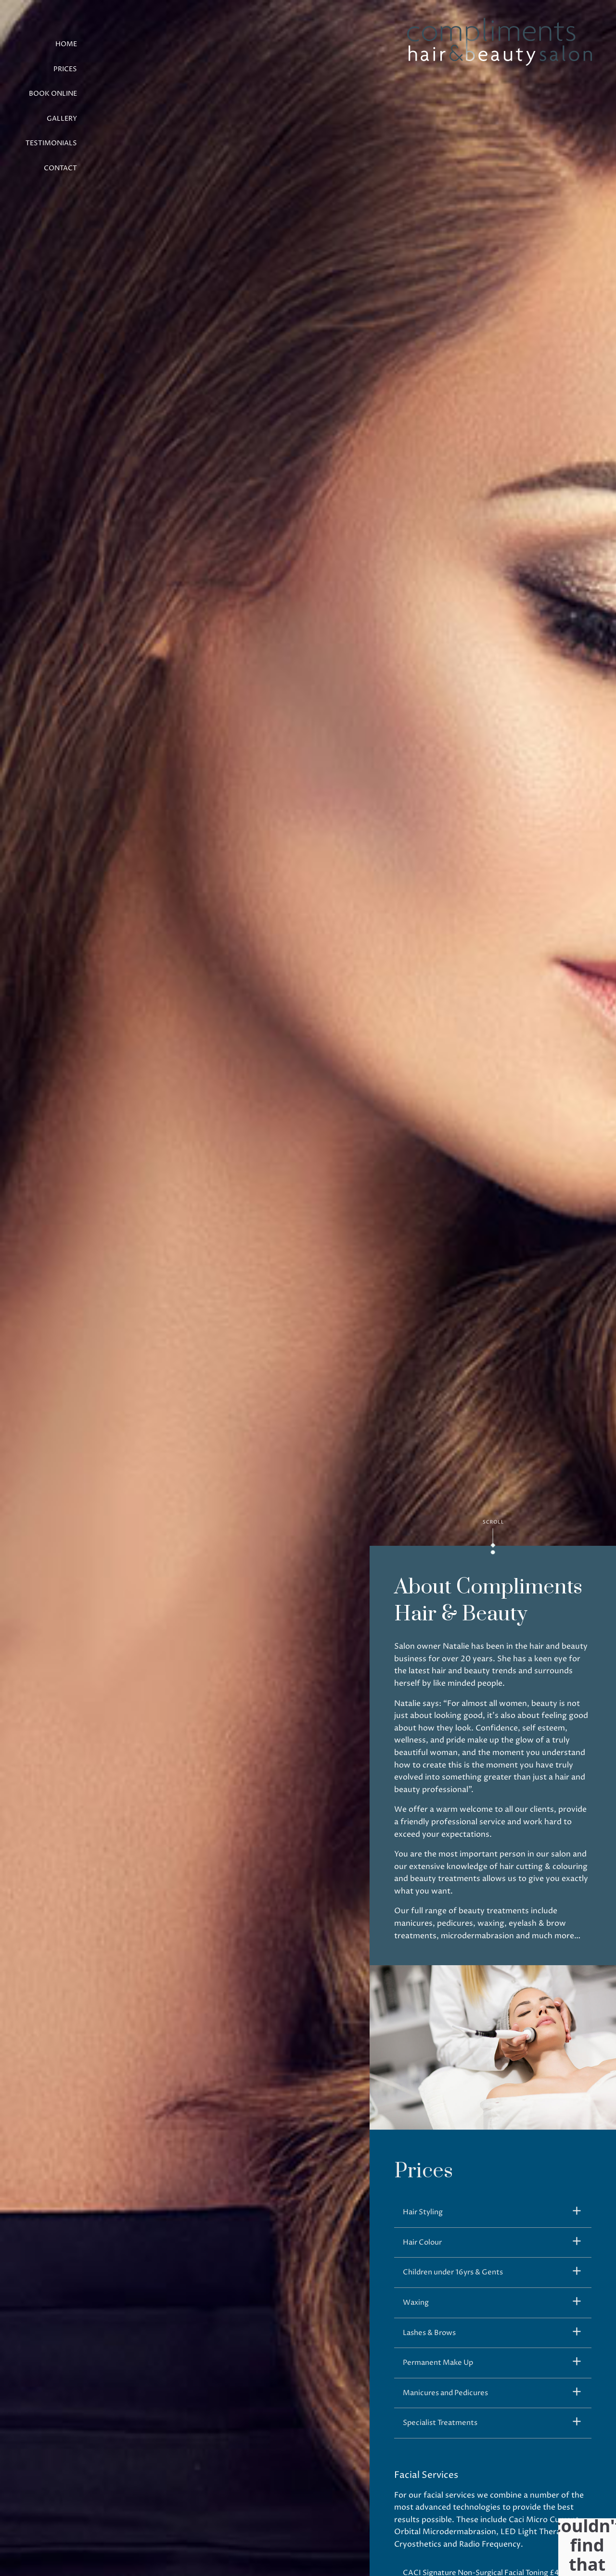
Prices (65, 69)
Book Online (53, 94)
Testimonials (51, 143)
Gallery (62, 119)
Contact (60, 168)
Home (66, 44)
